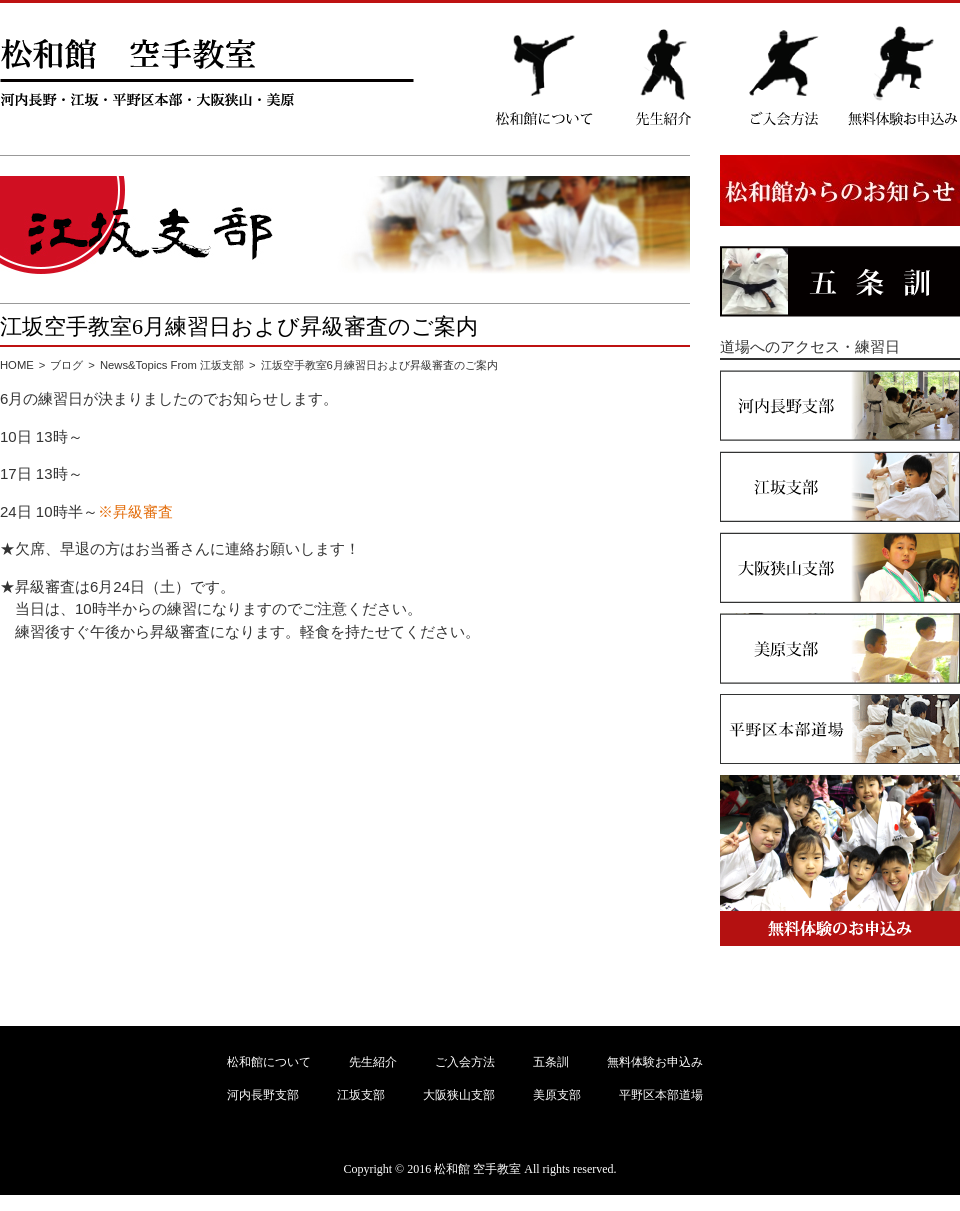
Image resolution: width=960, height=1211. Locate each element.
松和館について (269, 1062)
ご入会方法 (465, 1062)
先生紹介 (373, 1062)
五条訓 (551, 1062)
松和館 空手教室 (477, 1169)
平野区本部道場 (661, 1095)
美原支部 (557, 1095)
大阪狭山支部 (459, 1095)
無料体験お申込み (655, 1062)
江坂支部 (361, 1095)
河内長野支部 (263, 1095)
